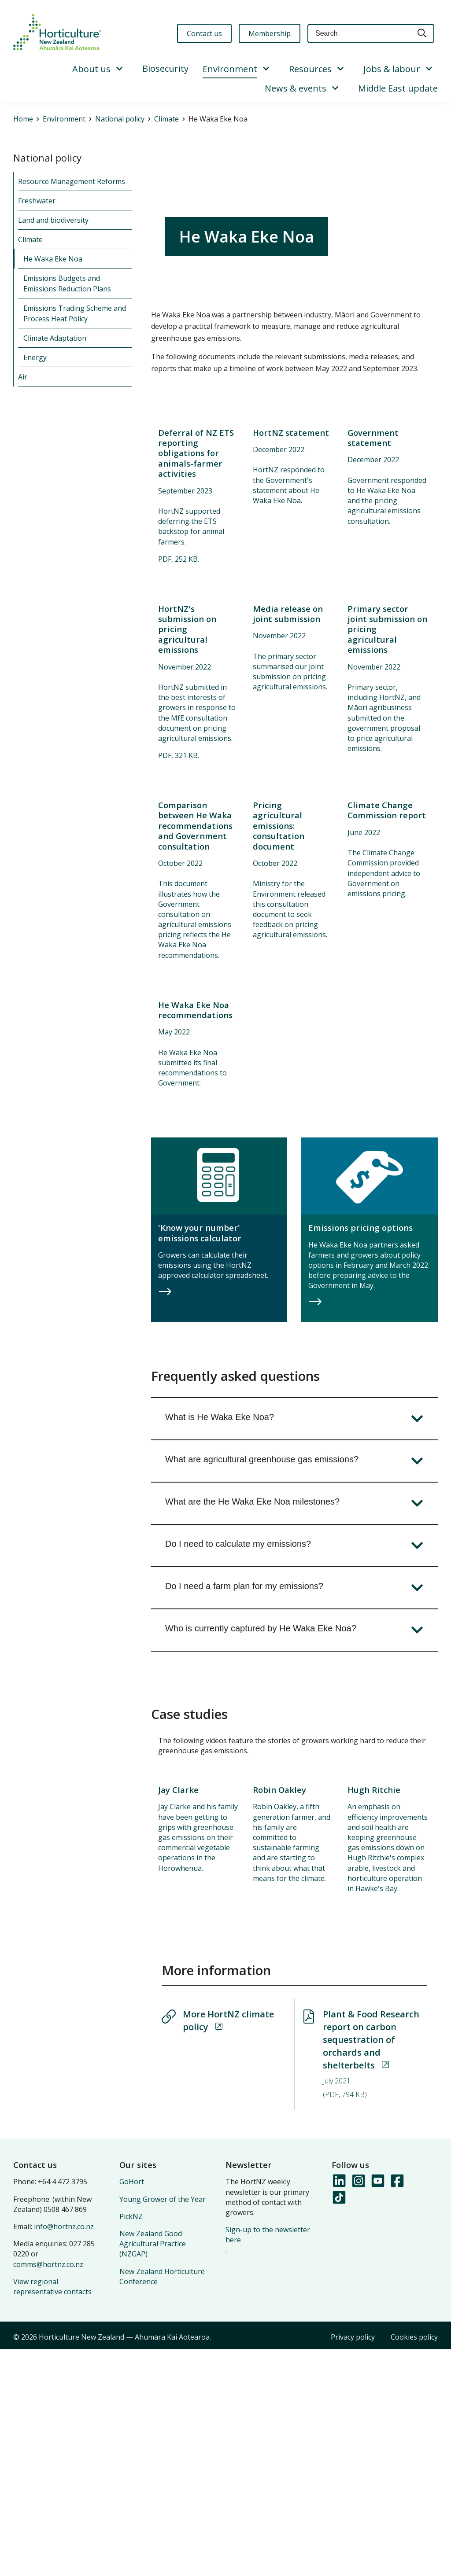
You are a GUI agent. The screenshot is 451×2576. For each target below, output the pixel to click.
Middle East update (398, 88)
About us (91, 69)
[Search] (422, 33)
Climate (166, 119)
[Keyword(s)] (358, 33)
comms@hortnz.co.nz (48, 2490)
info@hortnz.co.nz (64, 2453)
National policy (119, 119)
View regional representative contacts (52, 2513)
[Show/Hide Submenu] (119, 69)
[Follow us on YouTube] (377, 2407)
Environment (230, 69)
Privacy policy (353, 2563)
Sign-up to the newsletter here (268, 2461)
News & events (295, 88)
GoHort (131, 2408)
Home (23, 119)
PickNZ (131, 2442)
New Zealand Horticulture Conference (162, 2503)
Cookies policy (414, 2563)
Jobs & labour (391, 69)
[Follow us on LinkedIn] (339, 2407)
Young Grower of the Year (162, 2425)
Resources (310, 69)
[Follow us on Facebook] (397, 2407)
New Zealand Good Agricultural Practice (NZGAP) (152, 2470)
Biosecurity (165, 68)
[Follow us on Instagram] (358, 2407)
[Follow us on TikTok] (339, 2424)
